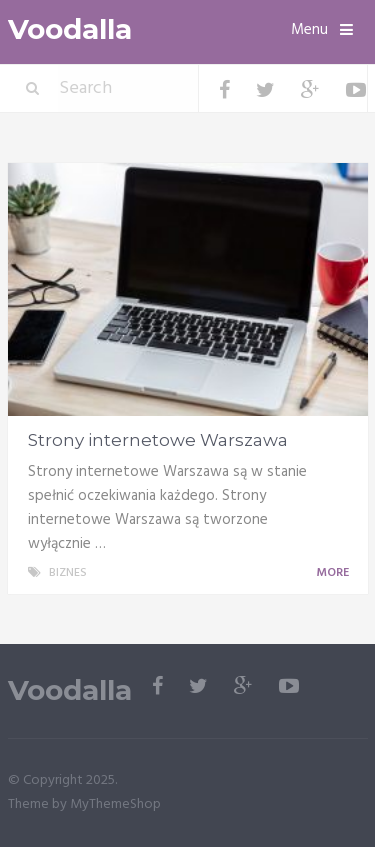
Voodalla (70, 29)
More (336, 573)
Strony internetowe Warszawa (158, 440)
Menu (309, 30)
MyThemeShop (115, 804)
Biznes (68, 573)
